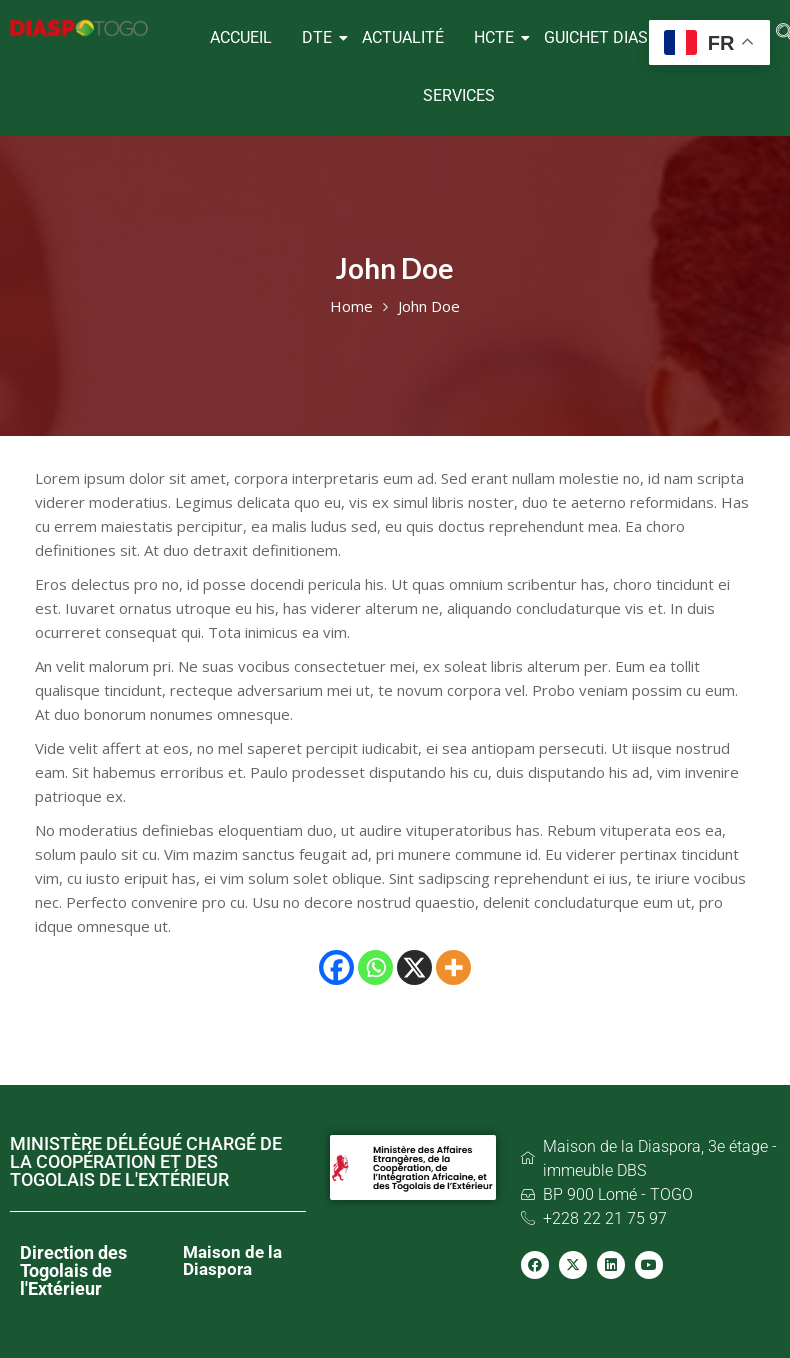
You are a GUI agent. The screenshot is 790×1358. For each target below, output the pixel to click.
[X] (414, 967)
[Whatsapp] (375, 967)
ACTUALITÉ (403, 37)
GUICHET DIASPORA (616, 37)
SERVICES (459, 95)
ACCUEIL (241, 37)
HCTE (496, 37)
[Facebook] (336, 967)
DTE (319, 37)
